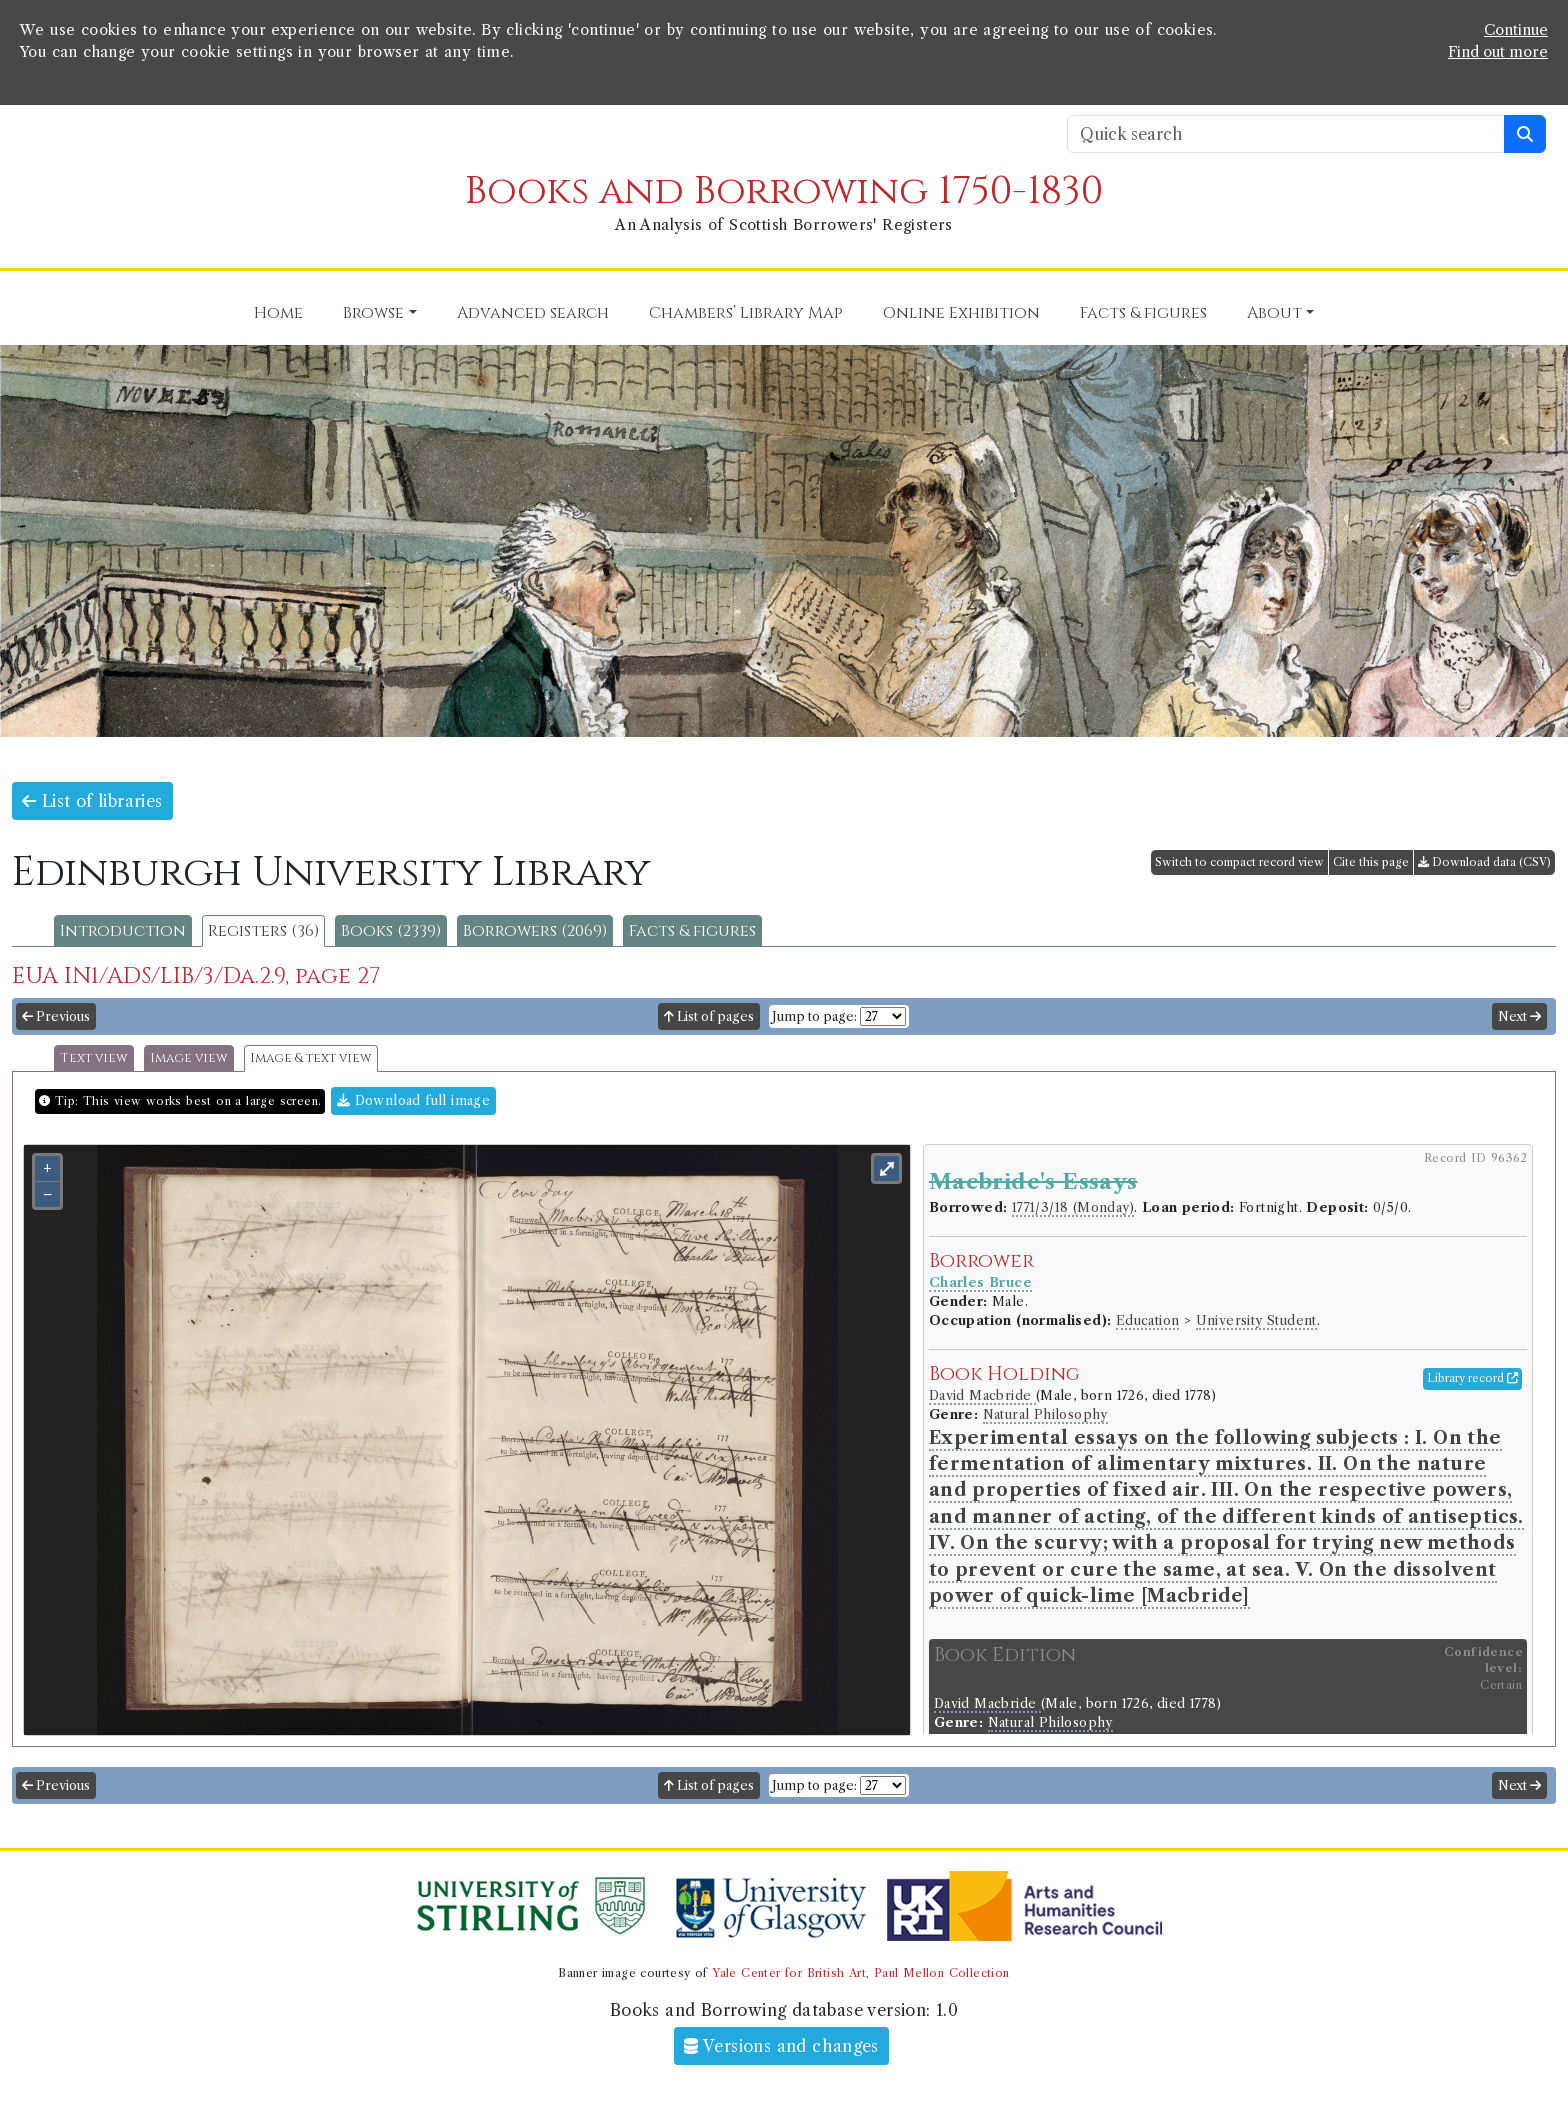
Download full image (413, 1100)
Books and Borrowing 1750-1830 (784, 191)
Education (1148, 1320)
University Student (1256, 1320)
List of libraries (92, 801)
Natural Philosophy (1045, 1414)
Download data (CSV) (1484, 862)
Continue (1516, 30)
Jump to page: (814, 1016)
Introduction (123, 931)
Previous (56, 1016)
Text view (94, 1058)
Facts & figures (692, 931)
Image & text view (311, 1058)
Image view (189, 1058)
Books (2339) (391, 931)
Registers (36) (263, 931)
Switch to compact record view (1239, 862)
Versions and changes (781, 2046)
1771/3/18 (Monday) (1073, 1207)
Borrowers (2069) (535, 931)
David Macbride (982, 1395)
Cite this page (1371, 862)
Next (1519, 1016)
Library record (1472, 1378)
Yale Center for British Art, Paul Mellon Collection (860, 1973)
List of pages (709, 1016)
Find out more (1498, 52)
